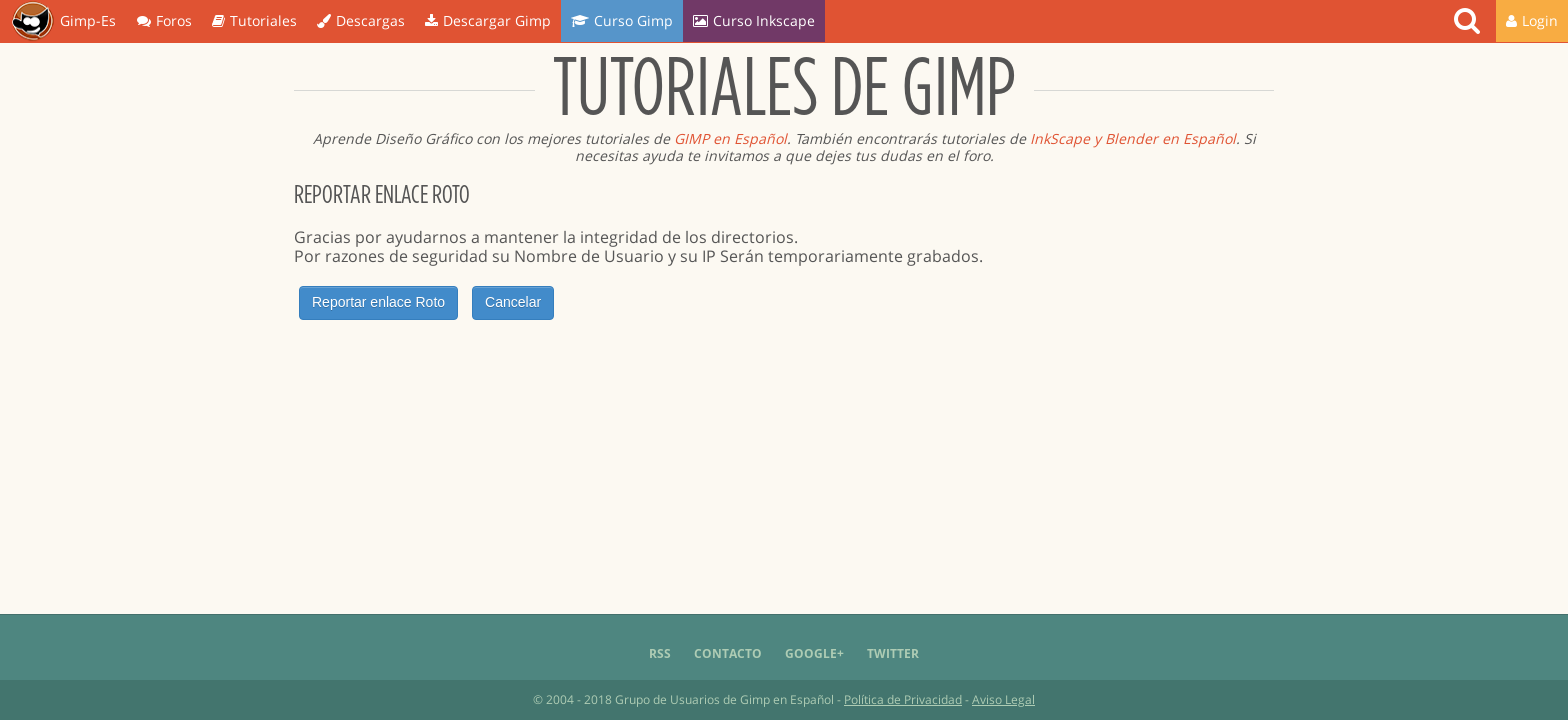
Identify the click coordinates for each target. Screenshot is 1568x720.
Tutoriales (254, 20)
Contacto (728, 653)
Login (1532, 20)
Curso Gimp (622, 20)
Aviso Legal (1003, 699)
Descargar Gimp (488, 20)
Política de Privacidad (903, 699)
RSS (660, 653)
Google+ (814, 653)
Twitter (893, 653)
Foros (164, 20)
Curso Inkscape (754, 20)
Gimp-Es (63, 22)
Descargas (361, 20)
